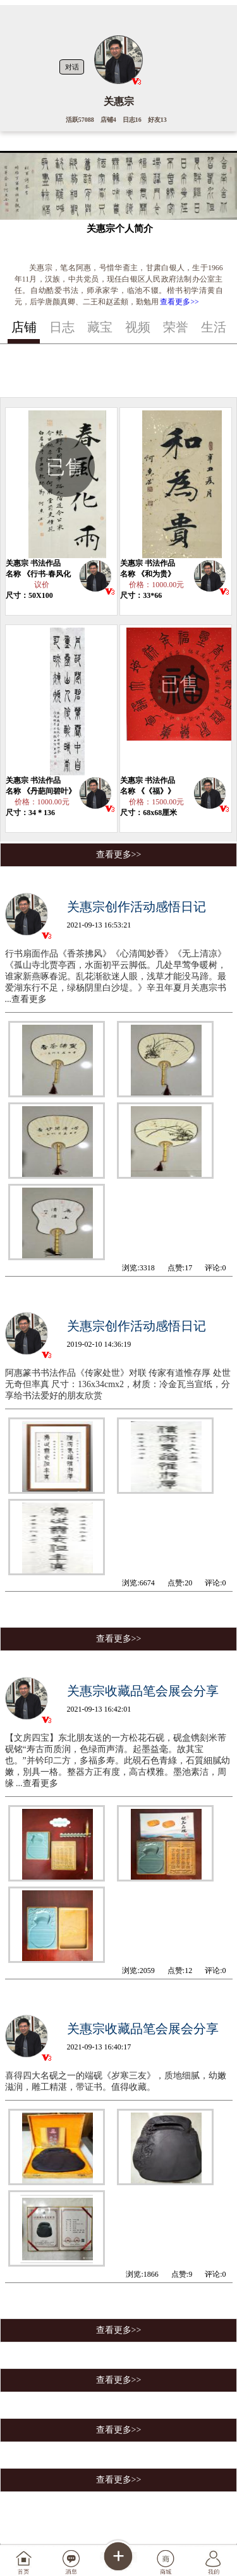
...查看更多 (26, 999)
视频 (137, 327)
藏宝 (99, 327)
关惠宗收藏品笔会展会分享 (143, 1691)
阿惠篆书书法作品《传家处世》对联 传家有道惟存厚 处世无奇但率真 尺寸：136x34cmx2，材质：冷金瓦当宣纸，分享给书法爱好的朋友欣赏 (118, 1384)
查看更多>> (179, 302)
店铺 (24, 327)
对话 (72, 67)
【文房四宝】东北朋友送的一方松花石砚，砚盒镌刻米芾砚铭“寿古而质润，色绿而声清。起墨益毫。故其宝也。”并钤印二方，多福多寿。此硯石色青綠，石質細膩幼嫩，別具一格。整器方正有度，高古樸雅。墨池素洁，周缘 (117, 1760)
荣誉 (175, 327)
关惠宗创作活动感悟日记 (136, 907)
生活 (213, 327)
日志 (62, 327)
